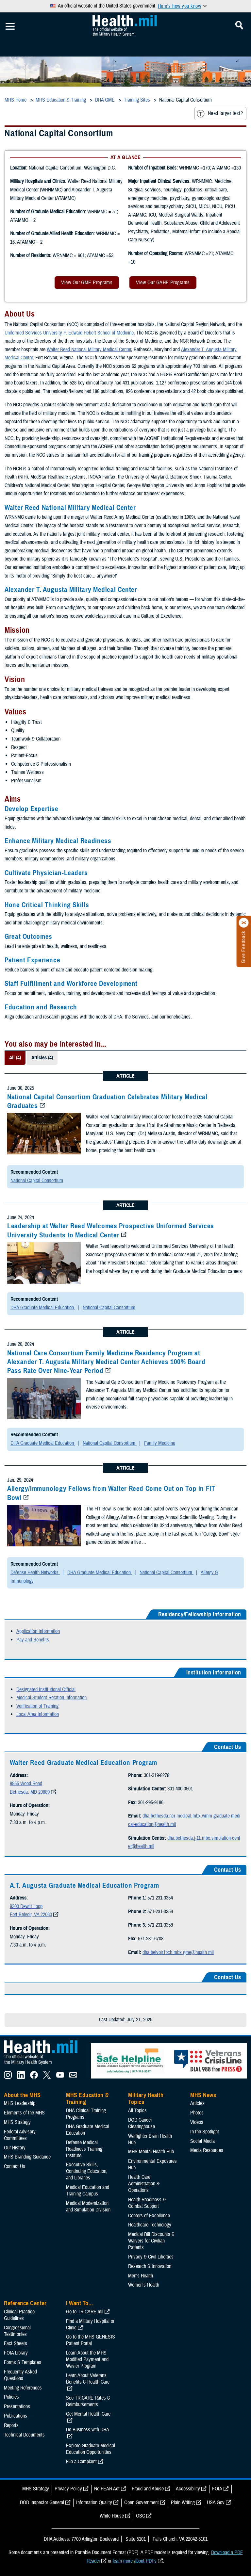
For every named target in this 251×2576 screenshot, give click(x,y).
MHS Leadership (19, 2103)
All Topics (137, 2110)
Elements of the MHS (24, 2113)
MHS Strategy (17, 2122)
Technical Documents (24, 2435)
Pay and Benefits (32, 1640)
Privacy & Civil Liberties (151, 2257)
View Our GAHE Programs (163, 282)
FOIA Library (16, 2353)
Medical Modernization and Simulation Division (88, 2206)
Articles (197, 2103)
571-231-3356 (160, 1911)
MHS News (203, 2095)
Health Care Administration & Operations (143, 2183)
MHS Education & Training (87, 2099)
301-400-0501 (180, 1788)
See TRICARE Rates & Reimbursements (88, 2401)
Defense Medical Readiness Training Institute (84, 2149)
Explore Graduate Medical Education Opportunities (90, 2448)
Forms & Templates (22, 2362)
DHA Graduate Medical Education (42, 1307)
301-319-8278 (156, 1775)
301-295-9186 (150, 1802)
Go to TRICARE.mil (84, 2311)
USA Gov (216, 2502)
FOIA (217, 2489)
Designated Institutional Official (45, 1689)
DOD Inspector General (42, 2502)
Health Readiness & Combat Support (147, 2202)
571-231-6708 (150, 1938)
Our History (14, 2147)
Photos (197, 2113)
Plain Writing (183, 2502)
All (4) (15, 1057)
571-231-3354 (160, 1898)
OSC (140, 2516)
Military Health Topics (145, 2099)
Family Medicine (159, 1443)
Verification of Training (37, 1706)
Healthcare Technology (149, 2225)
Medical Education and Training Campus (87, 2190)
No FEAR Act (107, 2489)
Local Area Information (37, 1714)
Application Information (38, 1631)
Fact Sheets (15, 2343)
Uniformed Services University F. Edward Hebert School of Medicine (69, 333)
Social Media (202, 2141)
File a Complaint (81, 2461)
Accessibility (188, 2489)
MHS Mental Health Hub (151, 2151)
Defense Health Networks (35, 1572)
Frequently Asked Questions (20, 2375)
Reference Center (25, 2303)
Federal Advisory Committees (20, 2135)
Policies (11, 2397)
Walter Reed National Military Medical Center (89, 349)
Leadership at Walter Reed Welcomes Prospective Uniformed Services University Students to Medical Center (110, 1230)
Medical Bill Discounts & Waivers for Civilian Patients (151, 2241)
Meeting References (23, 2388)
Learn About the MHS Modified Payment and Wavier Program (87, 2359)
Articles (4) (42, 1057)
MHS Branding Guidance (27, 2157)
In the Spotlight (204, 2131)
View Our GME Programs (86, 282)
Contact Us (14, 2166)
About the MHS (22, 2095)
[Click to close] (244, 923)
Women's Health (143, 2285)
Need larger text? (220, 114)
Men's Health (140, 2276)
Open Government (141, 2502)
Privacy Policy (68, 2489)
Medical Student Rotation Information (51, 1697)
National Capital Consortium (36, 1180)
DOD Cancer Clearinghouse (141, 2123)
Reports (11, 2425)
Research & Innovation (149, 2266)
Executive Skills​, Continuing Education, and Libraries (87, 2171)
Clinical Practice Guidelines (19, 2315)
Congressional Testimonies (17, 2331)
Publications (15, 2416)
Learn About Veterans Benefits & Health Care (87, 2378)
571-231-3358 (160, 1925)
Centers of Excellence (149, 2215)
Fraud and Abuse (148, 2489)
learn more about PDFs (135, 2561)
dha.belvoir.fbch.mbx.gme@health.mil (178, 1952)
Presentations (17, 2406)
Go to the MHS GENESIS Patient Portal (90, 2340)
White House (112, 2516)
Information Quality (94, 2502)
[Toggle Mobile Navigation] (10, 26)
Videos (196, 2122)
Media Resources (206, 2150)
